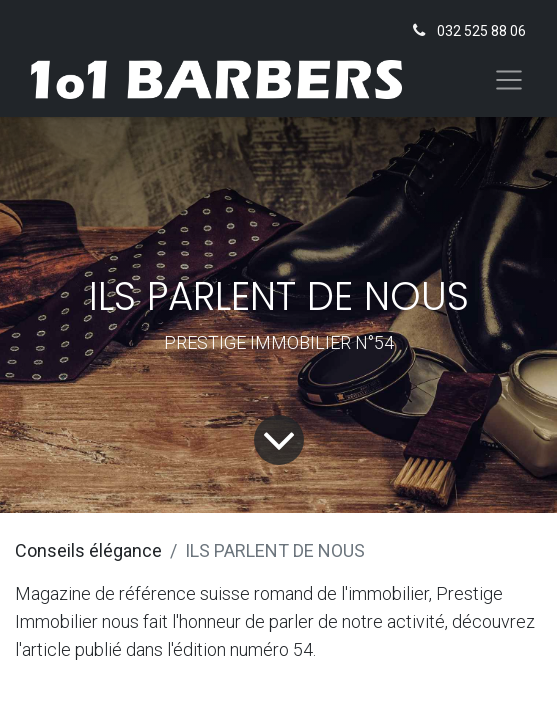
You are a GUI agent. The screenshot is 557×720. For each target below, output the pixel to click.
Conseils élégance (88, 550)
